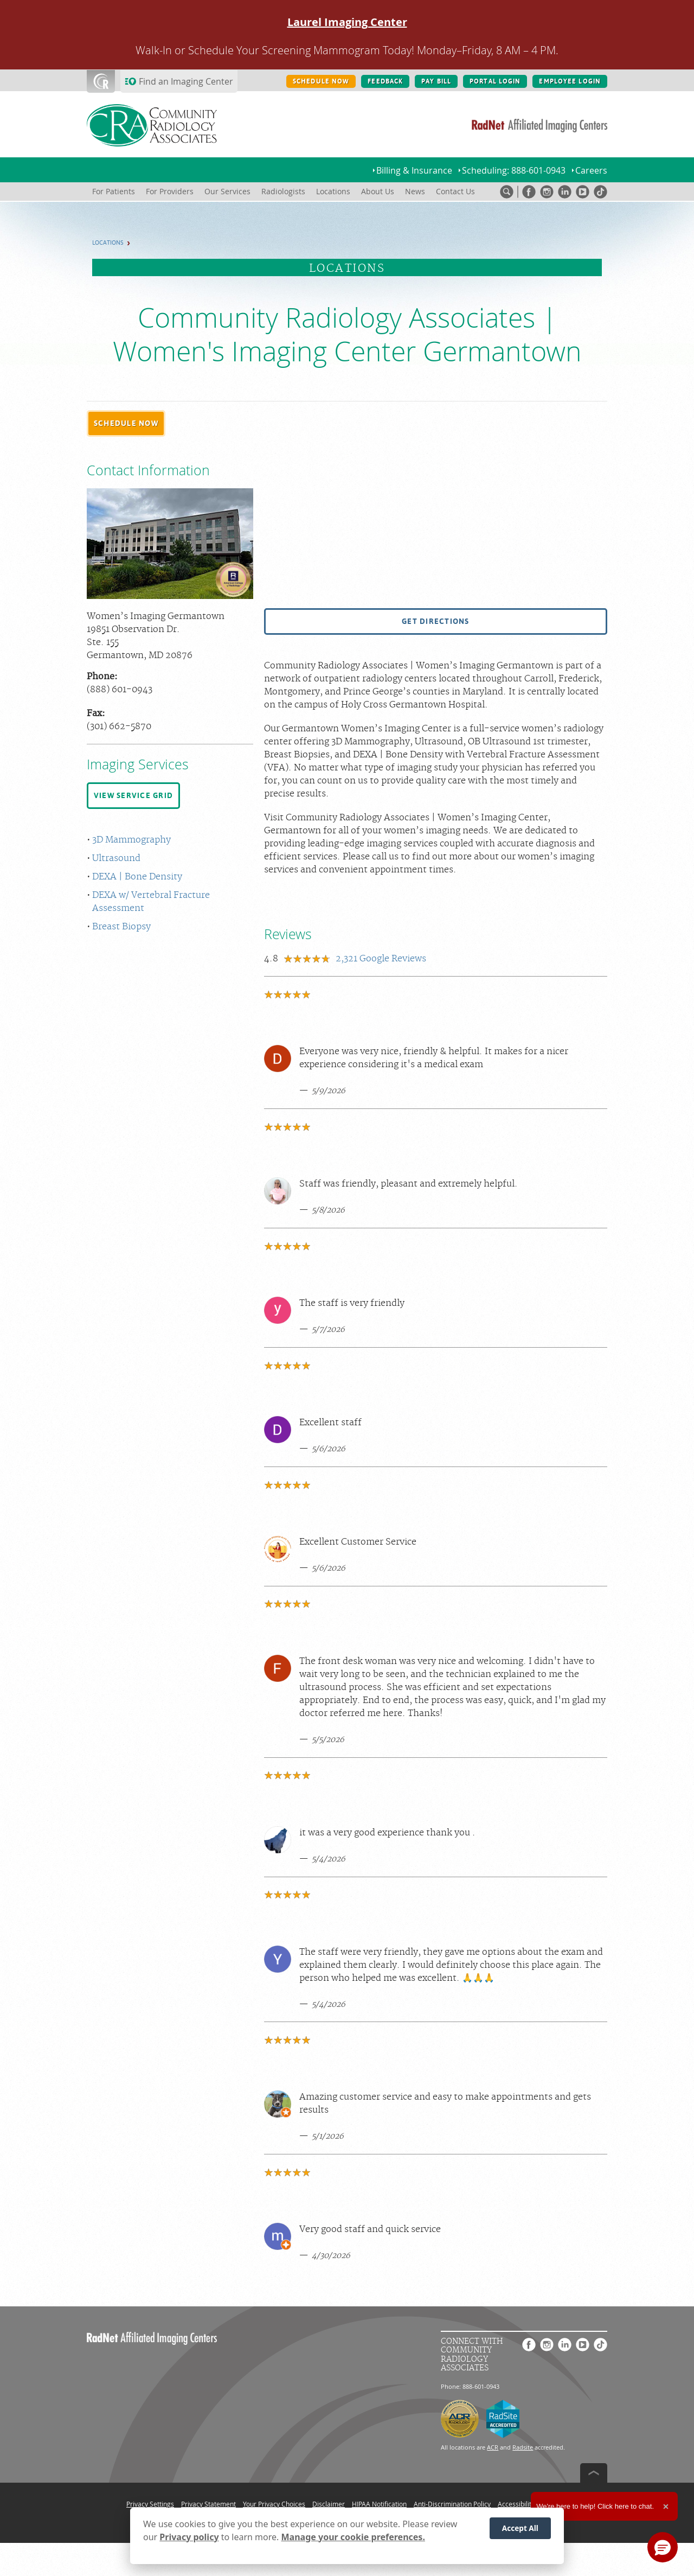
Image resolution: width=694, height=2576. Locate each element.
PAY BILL (436, 81)
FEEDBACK (385, 81)
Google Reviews (381, 958)
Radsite (522, 2447)
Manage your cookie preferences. (353, 2537)
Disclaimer (328, 2504)
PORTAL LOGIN (495, 81)
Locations (108, 242)
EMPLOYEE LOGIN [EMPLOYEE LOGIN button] (570, 81)
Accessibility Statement (533, 2504)
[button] (126, 423)
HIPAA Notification (379, 2504)
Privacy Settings (150, 2504)
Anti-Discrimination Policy (452, 2504)
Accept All (520, 2528)
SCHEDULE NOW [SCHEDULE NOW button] (321, 81)
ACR (492, 2447)
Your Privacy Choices (274, 2504)
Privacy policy (189, 2537)
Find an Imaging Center (186, 81)
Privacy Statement (208, 2504)
